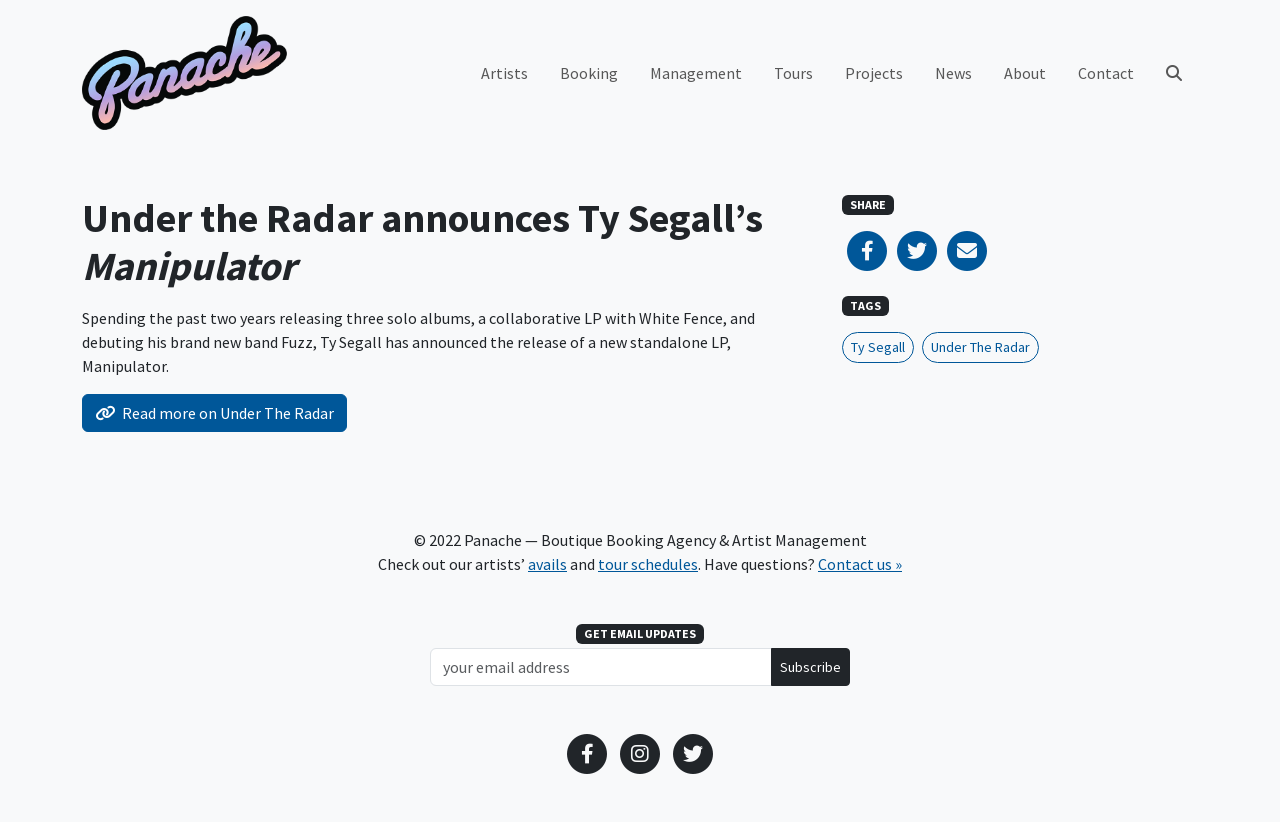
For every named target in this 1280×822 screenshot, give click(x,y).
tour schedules (648, 564)
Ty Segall (878, 347)
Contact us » (860, 564)
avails (547, 564)
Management (696, 73)
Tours (793, 73)
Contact (1106, 73)
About (1025, 73)
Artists (504, 73)
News (953, 73)
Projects (874, 73)
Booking (589, 73)
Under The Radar (980, 347)
